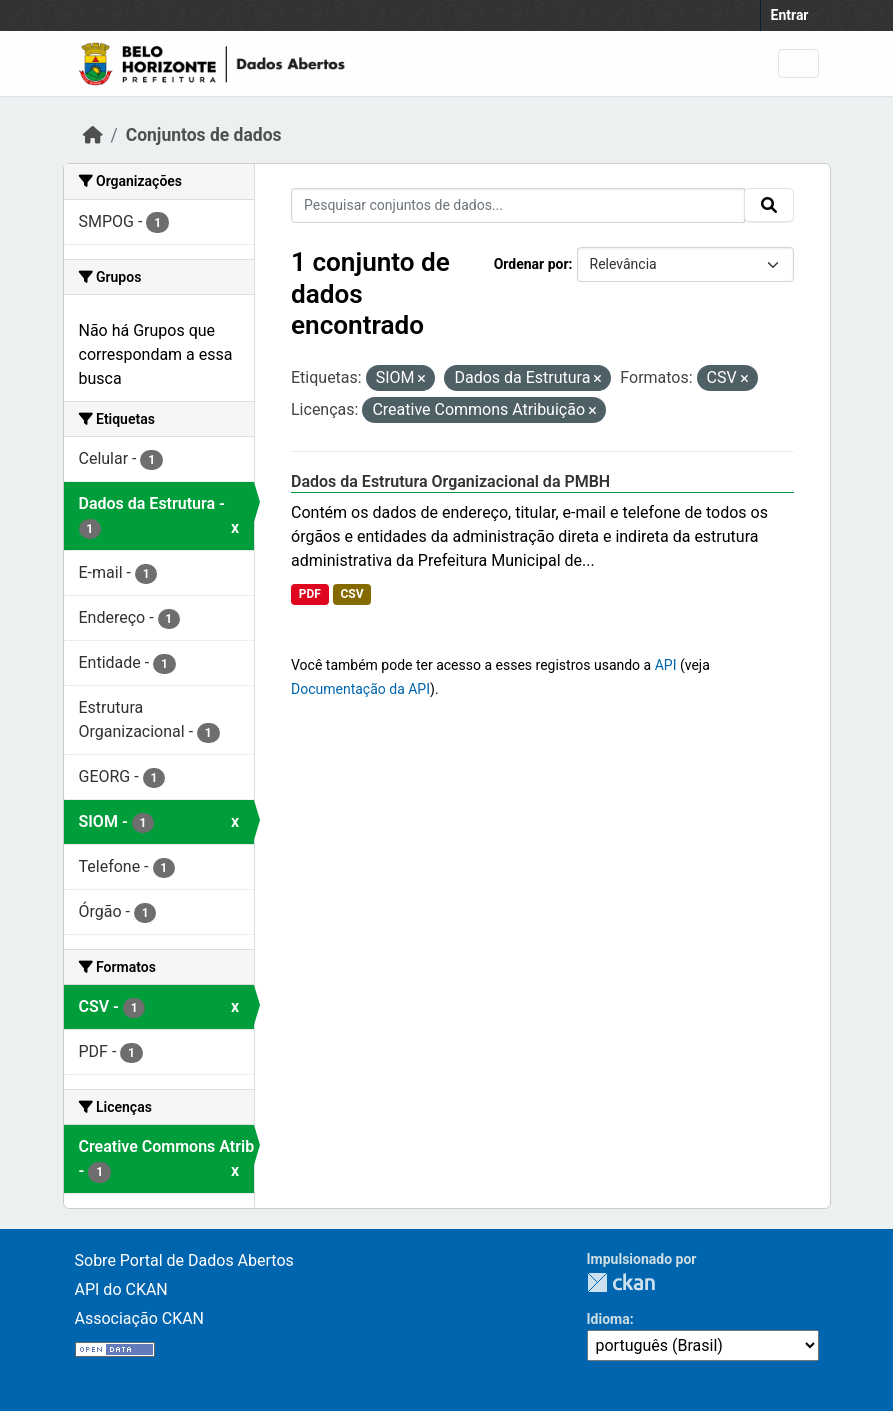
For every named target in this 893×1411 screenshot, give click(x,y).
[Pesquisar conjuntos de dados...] (518, 205)
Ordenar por (531, 264)
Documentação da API (360, 689)
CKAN (621, 1282)
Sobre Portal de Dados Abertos (184, 1260)
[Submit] (769, 205)
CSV (351, 594)
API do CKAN (121, 1289)
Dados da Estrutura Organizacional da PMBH (450, 481)
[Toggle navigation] (798, 63)
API (666, 665)
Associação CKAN (140, 1318)
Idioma (608, 1319)
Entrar (790, 15)
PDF (310, 594)
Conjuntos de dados (204, 135)
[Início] (93, 135)
